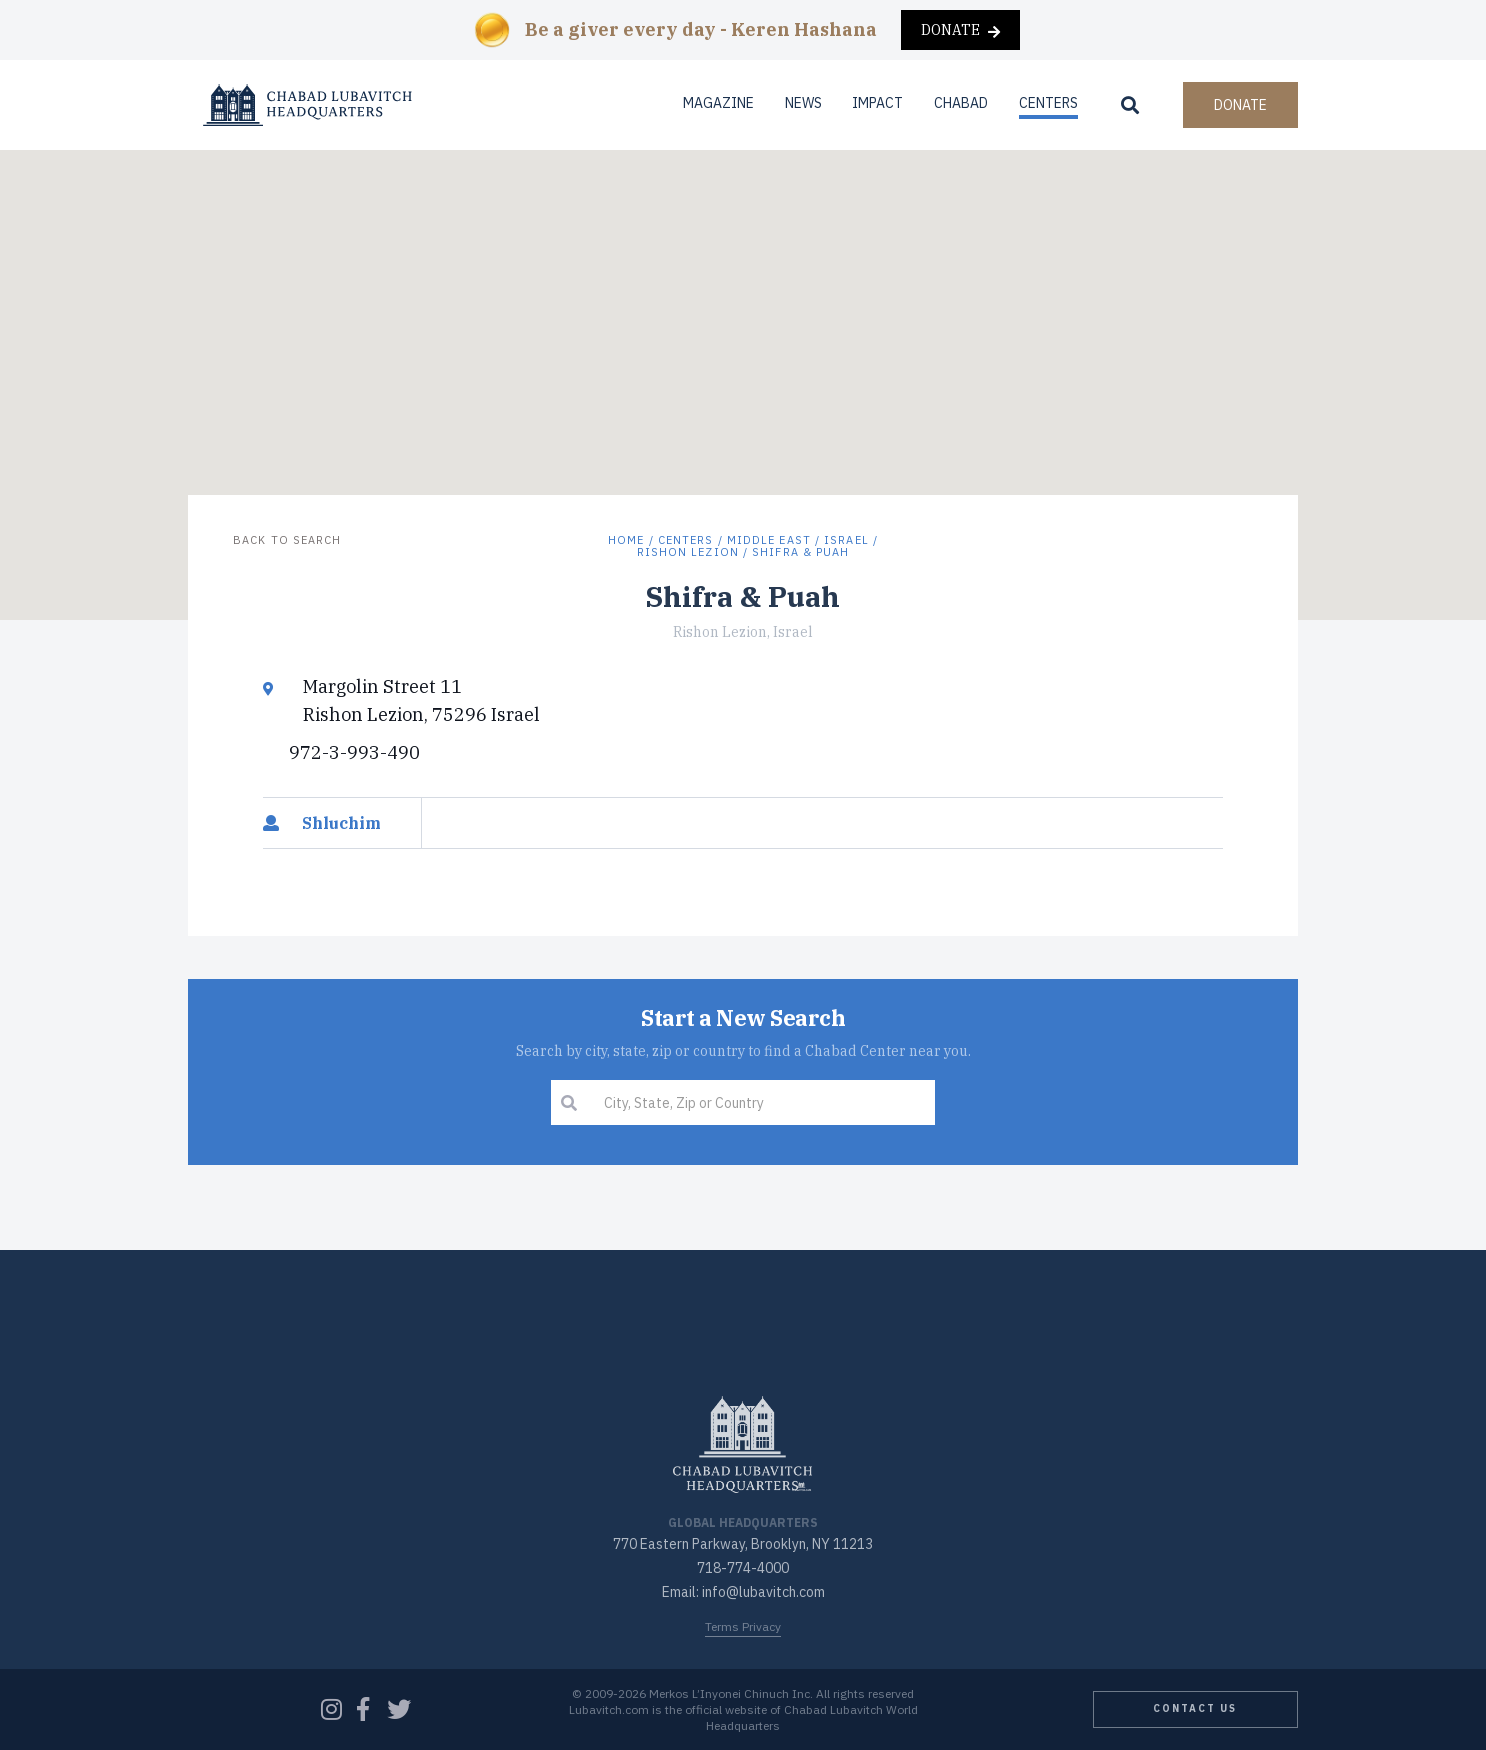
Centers (1048, 103)
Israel (846, 540)
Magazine (718, 103)
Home (626, 540)
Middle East (769, 540)
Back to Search (287, 540)
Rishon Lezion (688, 552)
